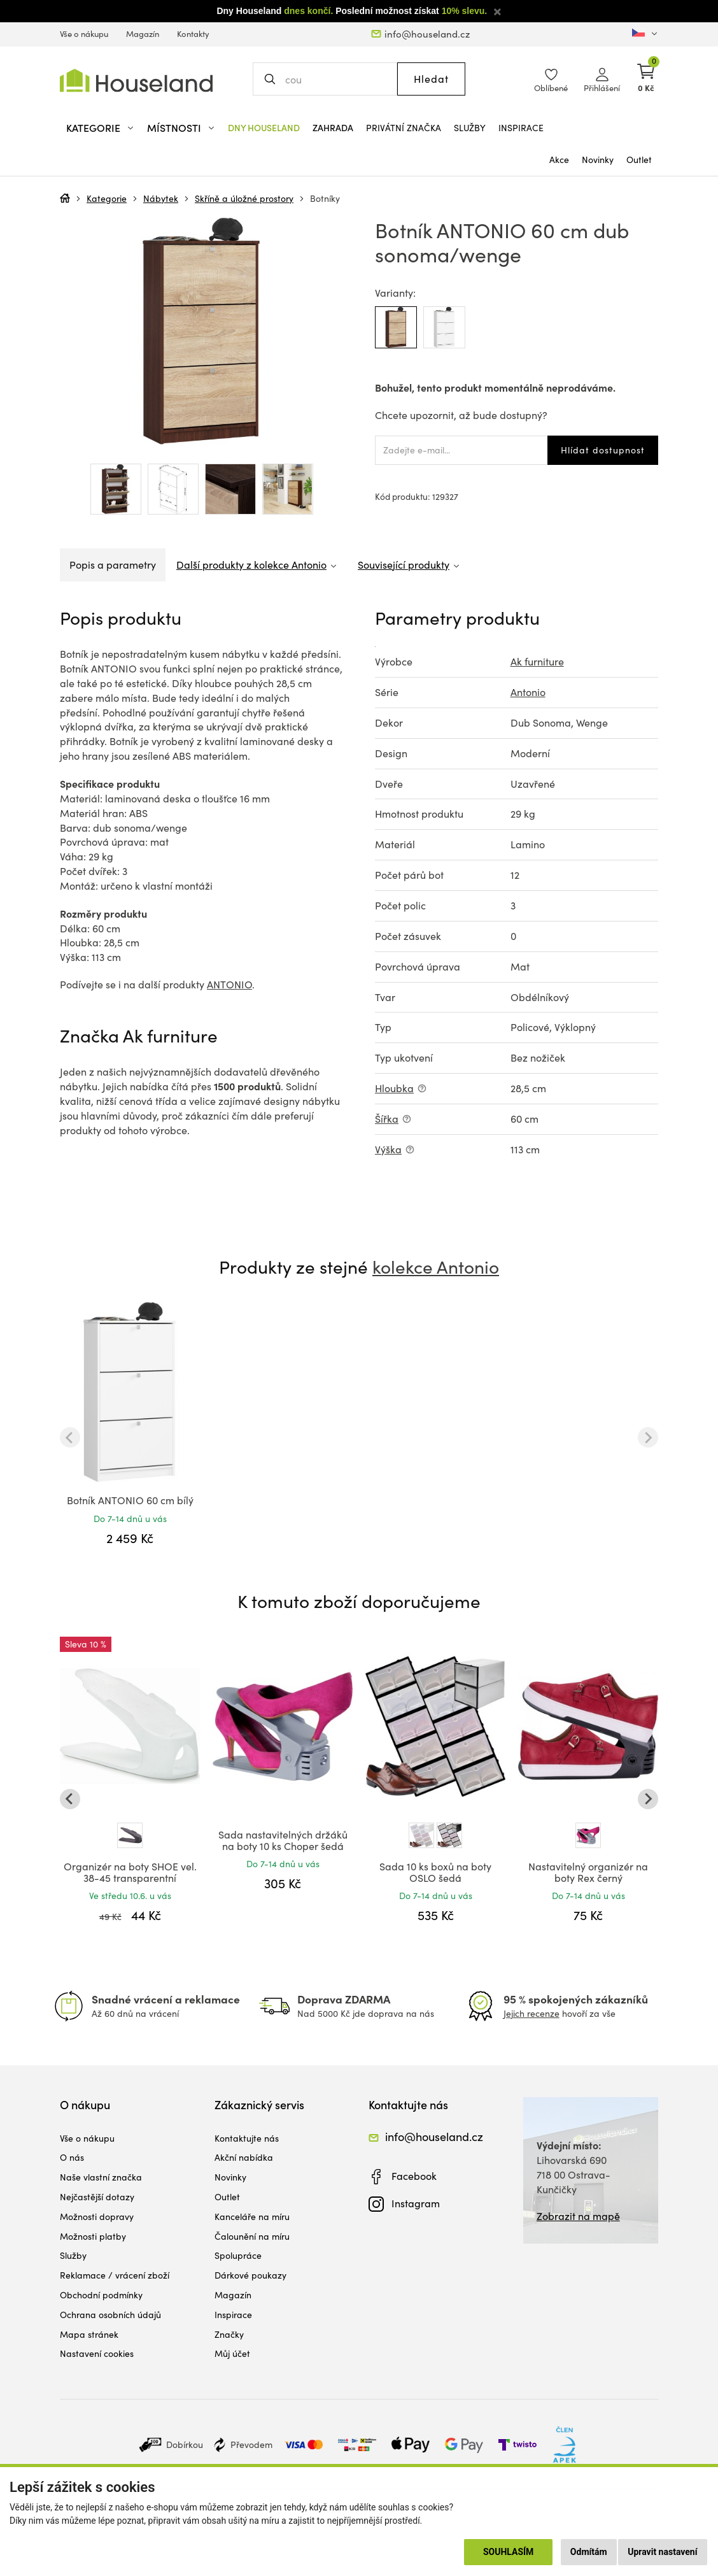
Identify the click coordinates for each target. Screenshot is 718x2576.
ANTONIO (229, 984)
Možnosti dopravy (97, 2216)
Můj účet (232, 2353)
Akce (559, 159)
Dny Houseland (264, 128)
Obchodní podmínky (101, 2295)
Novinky (598, 159)
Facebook (414, 2175)
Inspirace (521, 128)
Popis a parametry (112, 564)
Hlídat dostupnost (603, 450)
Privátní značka (403, 128)
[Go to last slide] (70, 1799)
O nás (72, 2157)
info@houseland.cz (427, 33)
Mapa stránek (89, 2334)
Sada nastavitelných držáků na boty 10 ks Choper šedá (283, 1840)
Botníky (325, 198)
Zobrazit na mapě (578, 2216)
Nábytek (160, 198)
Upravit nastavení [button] (662, 2552)
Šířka (386, 1118)
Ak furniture (537, 661)
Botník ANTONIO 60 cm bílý (130, 1500)
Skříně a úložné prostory (244, 198)
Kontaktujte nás (247, 2138)
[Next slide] (648, 1437)
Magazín (142, 33)
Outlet (639, 159)
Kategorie (107, 198)
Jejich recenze (531, 2013)
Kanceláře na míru (252, 2216)
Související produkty (403, 564)
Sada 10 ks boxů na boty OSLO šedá (435, 1872)
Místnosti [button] (174, 127)
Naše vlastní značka (101, 2177)
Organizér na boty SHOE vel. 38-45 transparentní (130, 1872)
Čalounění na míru (252, 2236)
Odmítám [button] (588, 2552)
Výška (388, 1149)
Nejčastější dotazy (97, 2197)
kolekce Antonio (435, 1267)
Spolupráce (238, 2255)
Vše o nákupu (84, 33)
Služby (470, 128)
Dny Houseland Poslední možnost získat (351, 11)
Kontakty (193, 33)
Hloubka (394, 1088)
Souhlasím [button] (508, 2552)
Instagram (415, 2203)
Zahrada (333, 128)
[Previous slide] (70, 1437)
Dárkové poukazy (250, 2275)
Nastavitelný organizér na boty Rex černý (588, 1872)
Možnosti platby (93, 2236)
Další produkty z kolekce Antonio (251, 564)
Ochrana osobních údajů (110, 2315)
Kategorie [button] (93, 127)
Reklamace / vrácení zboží (114, 2275)
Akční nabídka (244, 2157)
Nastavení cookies (97, 2353)
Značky (229, 2334)
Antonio (528, 692)
